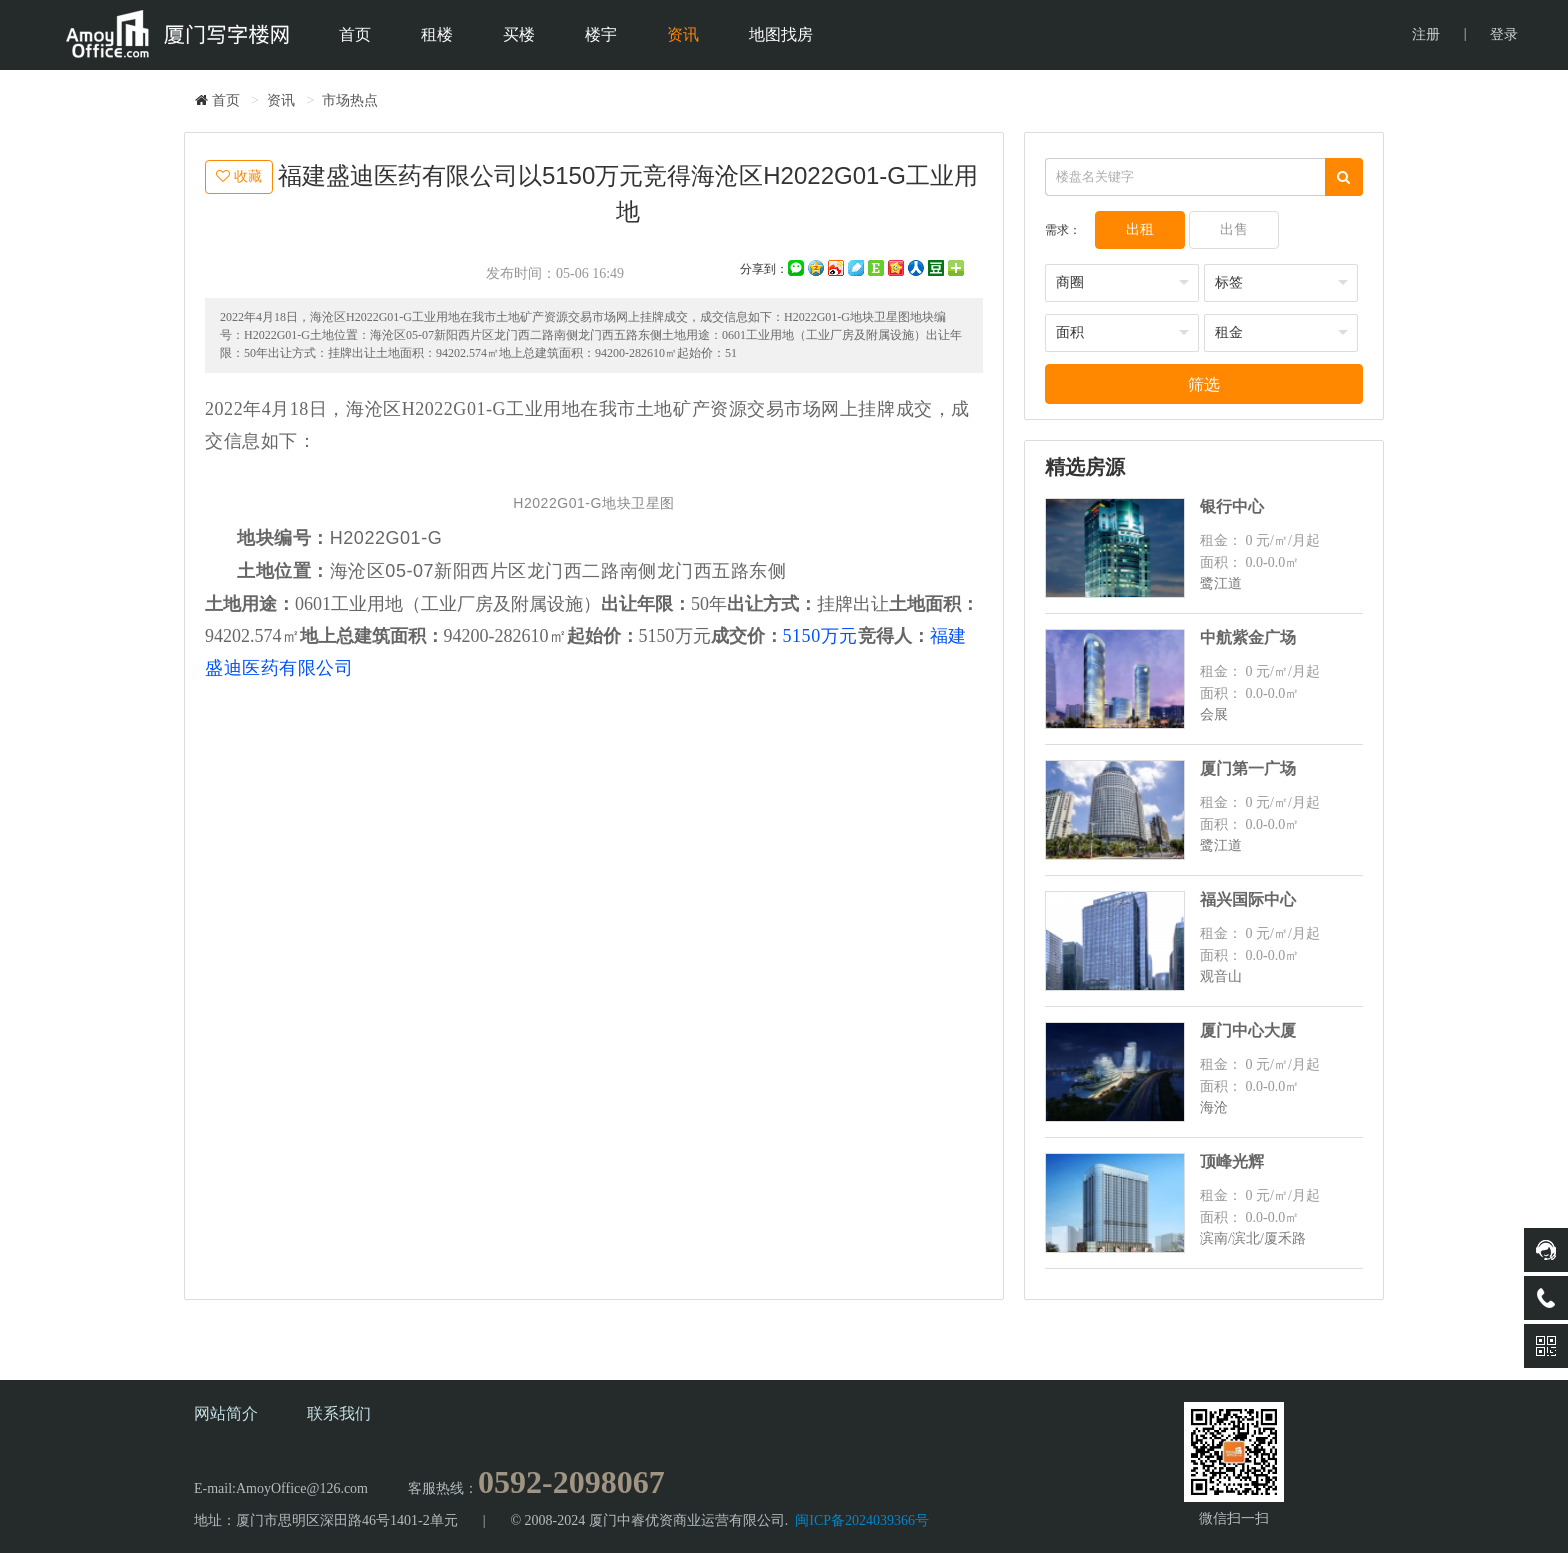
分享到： (764, 269)
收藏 (239, 176)
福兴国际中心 (1248, 899)
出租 (1140, 229)
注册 (1426, 34)
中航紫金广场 (1248, 637)
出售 (1234, 229)
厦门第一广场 (1248, 768)
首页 (354, 34)
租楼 (436, 34)
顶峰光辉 (1232, 1161)
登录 (1504, 34)
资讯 (682, 34)
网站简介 (226, 1413)
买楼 (518, 34)
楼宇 (600, 34)
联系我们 (339, 1413)
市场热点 (350, 100)
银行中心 (1232, 506)
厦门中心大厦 (1248, 1030)
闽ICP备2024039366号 (862, 1520)
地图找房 (780, 34)
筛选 (1204, 384)
